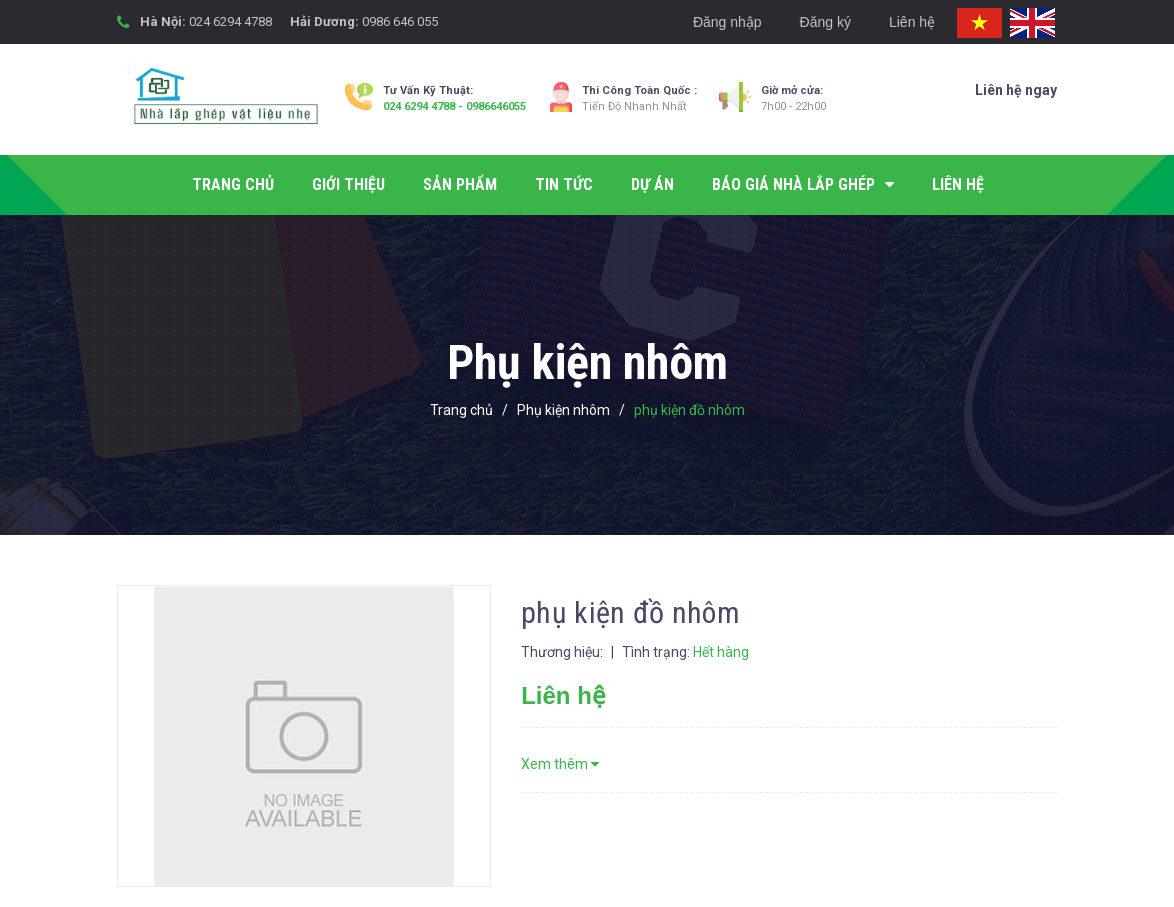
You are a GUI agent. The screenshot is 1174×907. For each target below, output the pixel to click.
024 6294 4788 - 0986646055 (454, 106)
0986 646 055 (400, 21)
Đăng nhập (727, 22)
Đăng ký (825, 22)
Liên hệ (912, 22)
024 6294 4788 (230, 21)
